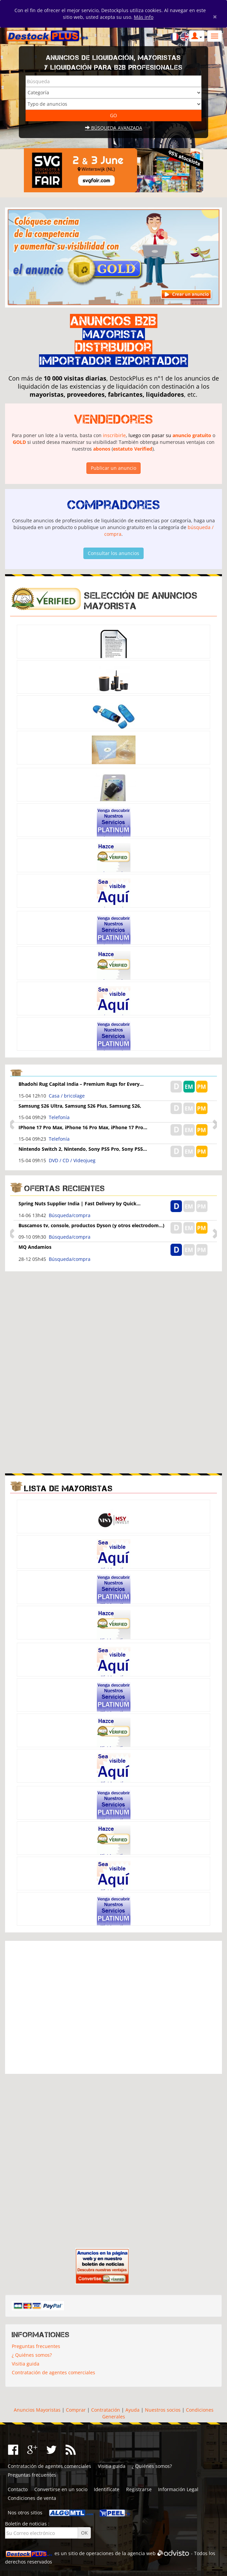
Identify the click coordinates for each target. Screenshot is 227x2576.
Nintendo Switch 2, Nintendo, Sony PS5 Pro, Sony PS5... (82, 1149)
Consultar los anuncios (113, 553)
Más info (143, 17)
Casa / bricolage (67, 1096)
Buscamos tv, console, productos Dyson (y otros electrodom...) (91, 1225)
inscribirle (114, 435)
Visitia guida (25, 2363)
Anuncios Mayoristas (37, 2410)
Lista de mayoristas (68, 1488)
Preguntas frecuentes (36, 2346)
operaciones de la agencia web (121, 2553)
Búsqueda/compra (69, 1215)
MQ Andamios (34, 1247)
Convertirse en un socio (60, 2489)
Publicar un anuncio (113, 468)
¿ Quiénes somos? (32, 2355)
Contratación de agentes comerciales (53, 2372)
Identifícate (106, 2489)
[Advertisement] (113, 1323)
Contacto (18, 2489)
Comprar (76, 2410)
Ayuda (132, 2410)
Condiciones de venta (32, 2498)
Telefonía (59, 1117)
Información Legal (178, 2489)
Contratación (105, 2410)
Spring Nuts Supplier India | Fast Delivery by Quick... (79, 1203)
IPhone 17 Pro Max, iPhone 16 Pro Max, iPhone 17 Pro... (82, 1127)
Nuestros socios (163, 2410)
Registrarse (139, 2489)
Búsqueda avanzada (113, 128)
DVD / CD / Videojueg (72, 1160)
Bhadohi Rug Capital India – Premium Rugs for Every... (81, 1084)
